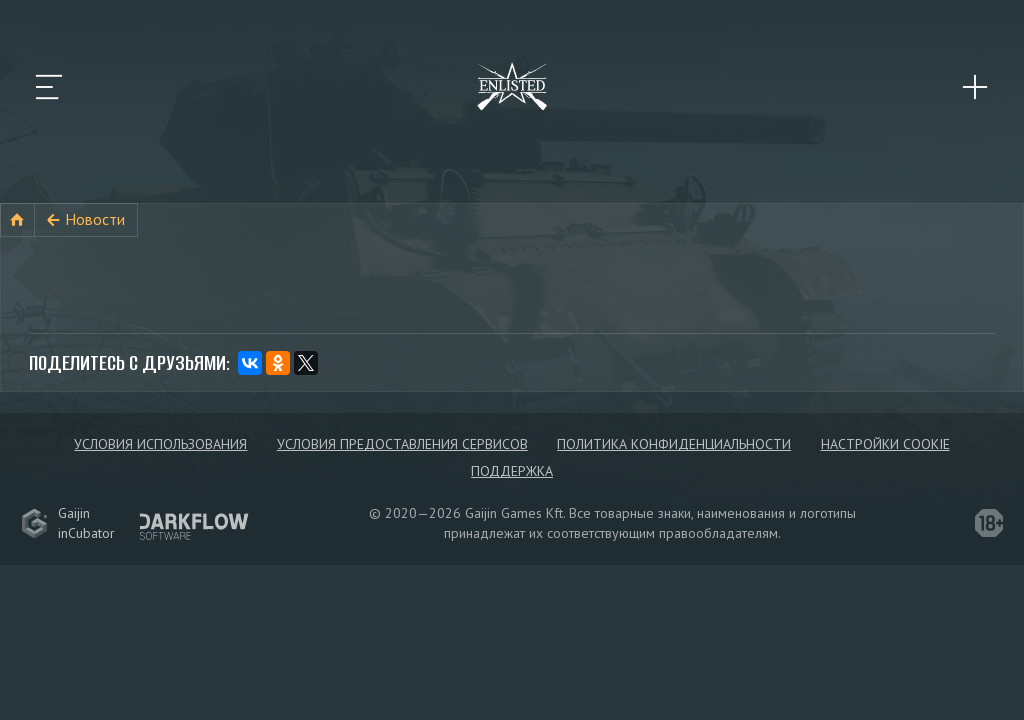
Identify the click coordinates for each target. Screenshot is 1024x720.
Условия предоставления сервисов (402, 444)
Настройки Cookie (885, 444)
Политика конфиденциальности (674, 444)
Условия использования (160, 444)
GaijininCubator (68, 523)
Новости (95, 219)
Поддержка (512, 471)
